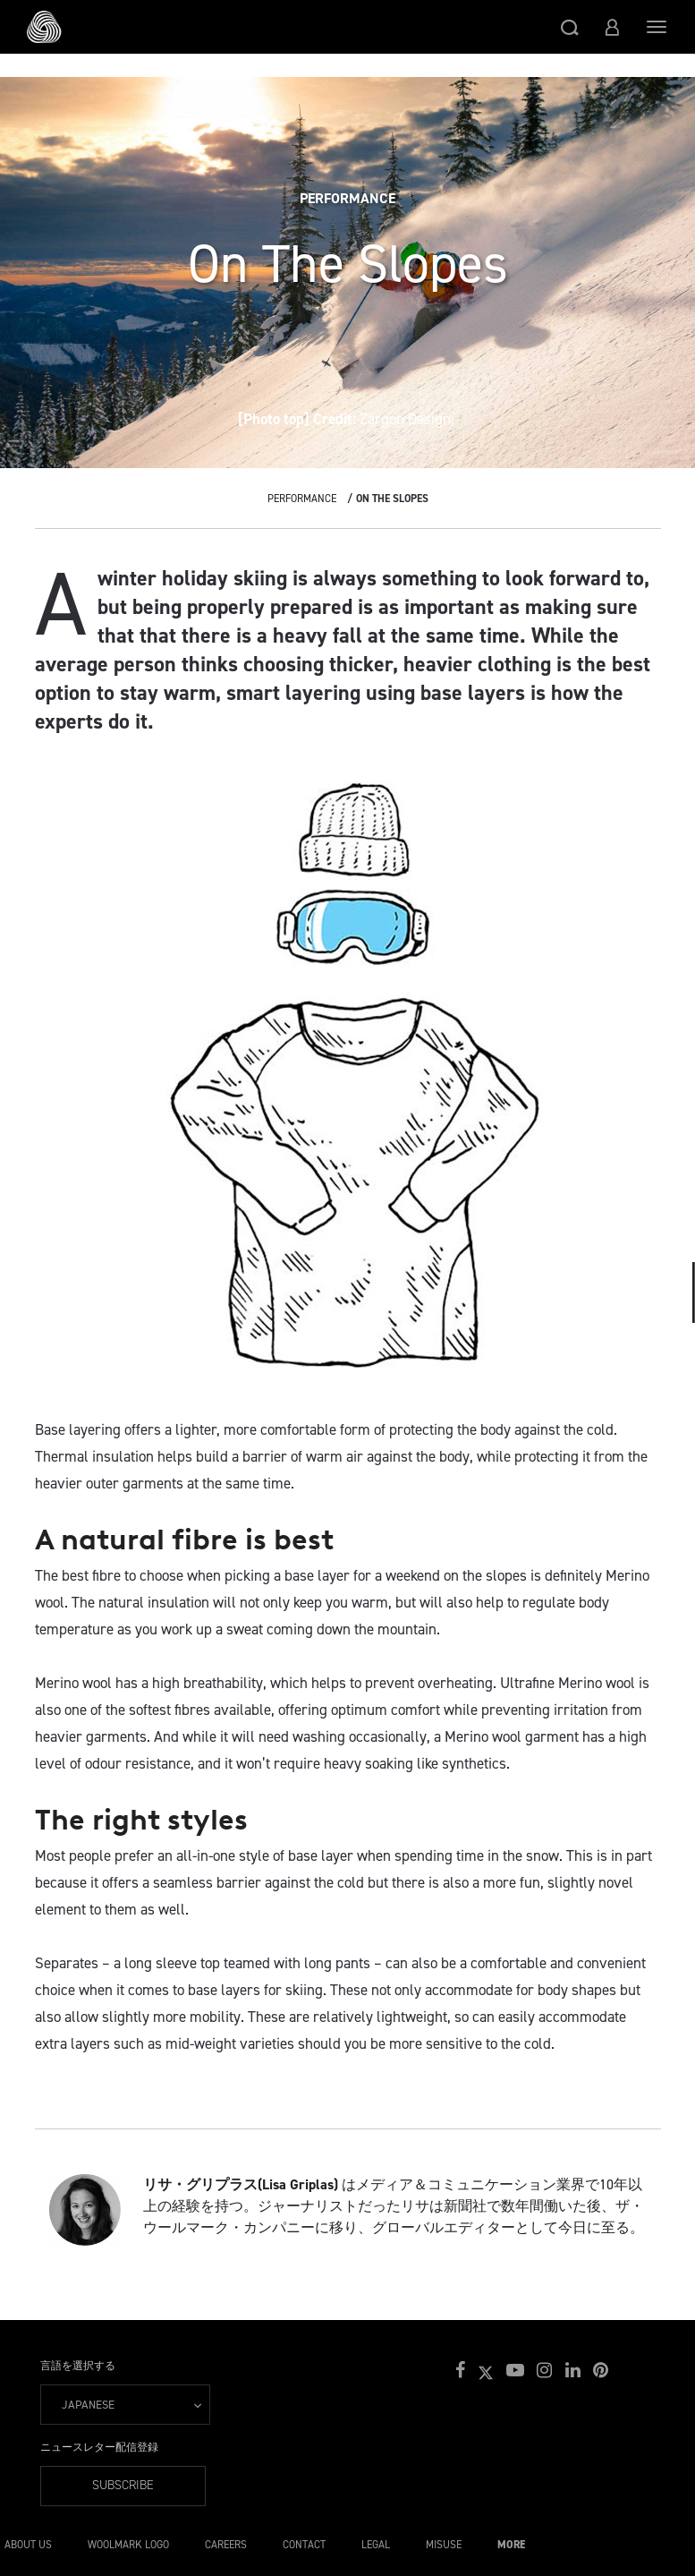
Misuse (444, 2545)
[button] (570, 27)
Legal (375, 2545)
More (511, 2545)
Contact (304, 2545)
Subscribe (123, 2485)
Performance (301, 498)
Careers (226, 2545)
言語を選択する (77, 2365)
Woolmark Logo (128, 2545)
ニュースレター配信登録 (99, 2447)
